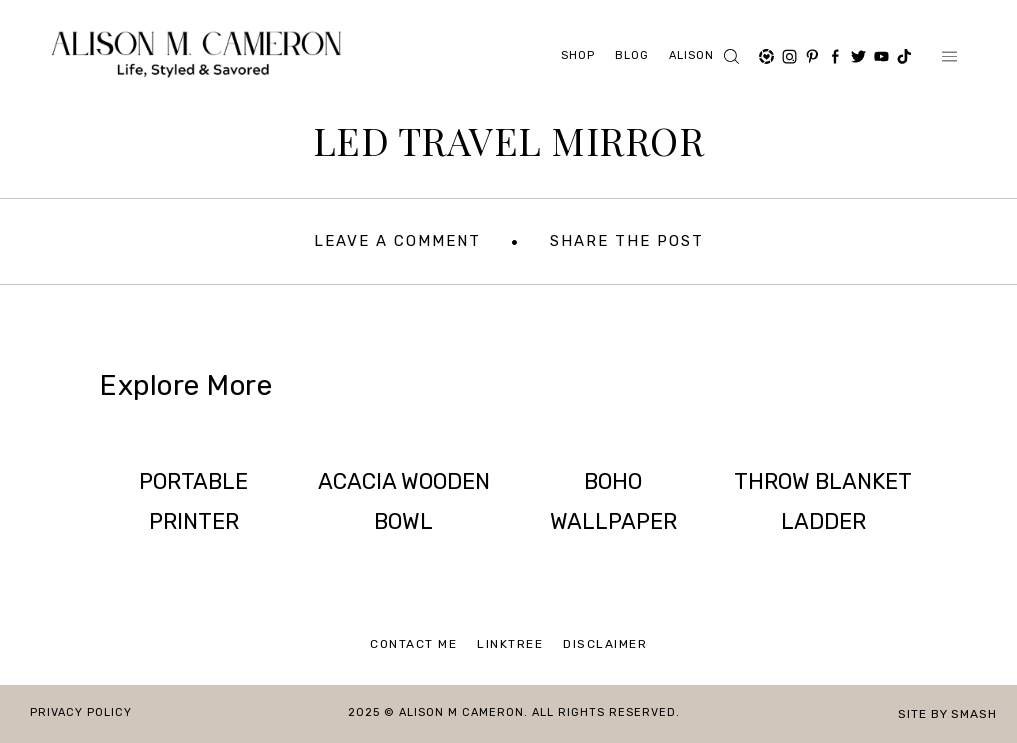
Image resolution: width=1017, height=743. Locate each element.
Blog (632, 55)
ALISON (691, 55)
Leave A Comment (397, 241)
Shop (578, 55)
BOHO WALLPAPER (613, 501)
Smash (974, 714)
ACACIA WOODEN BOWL (404, 501)
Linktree (510, 644)
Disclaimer (605, 644)
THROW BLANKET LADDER (823, 501)
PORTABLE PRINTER (193, 501)
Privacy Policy (81, 712)
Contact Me (413, 644)
